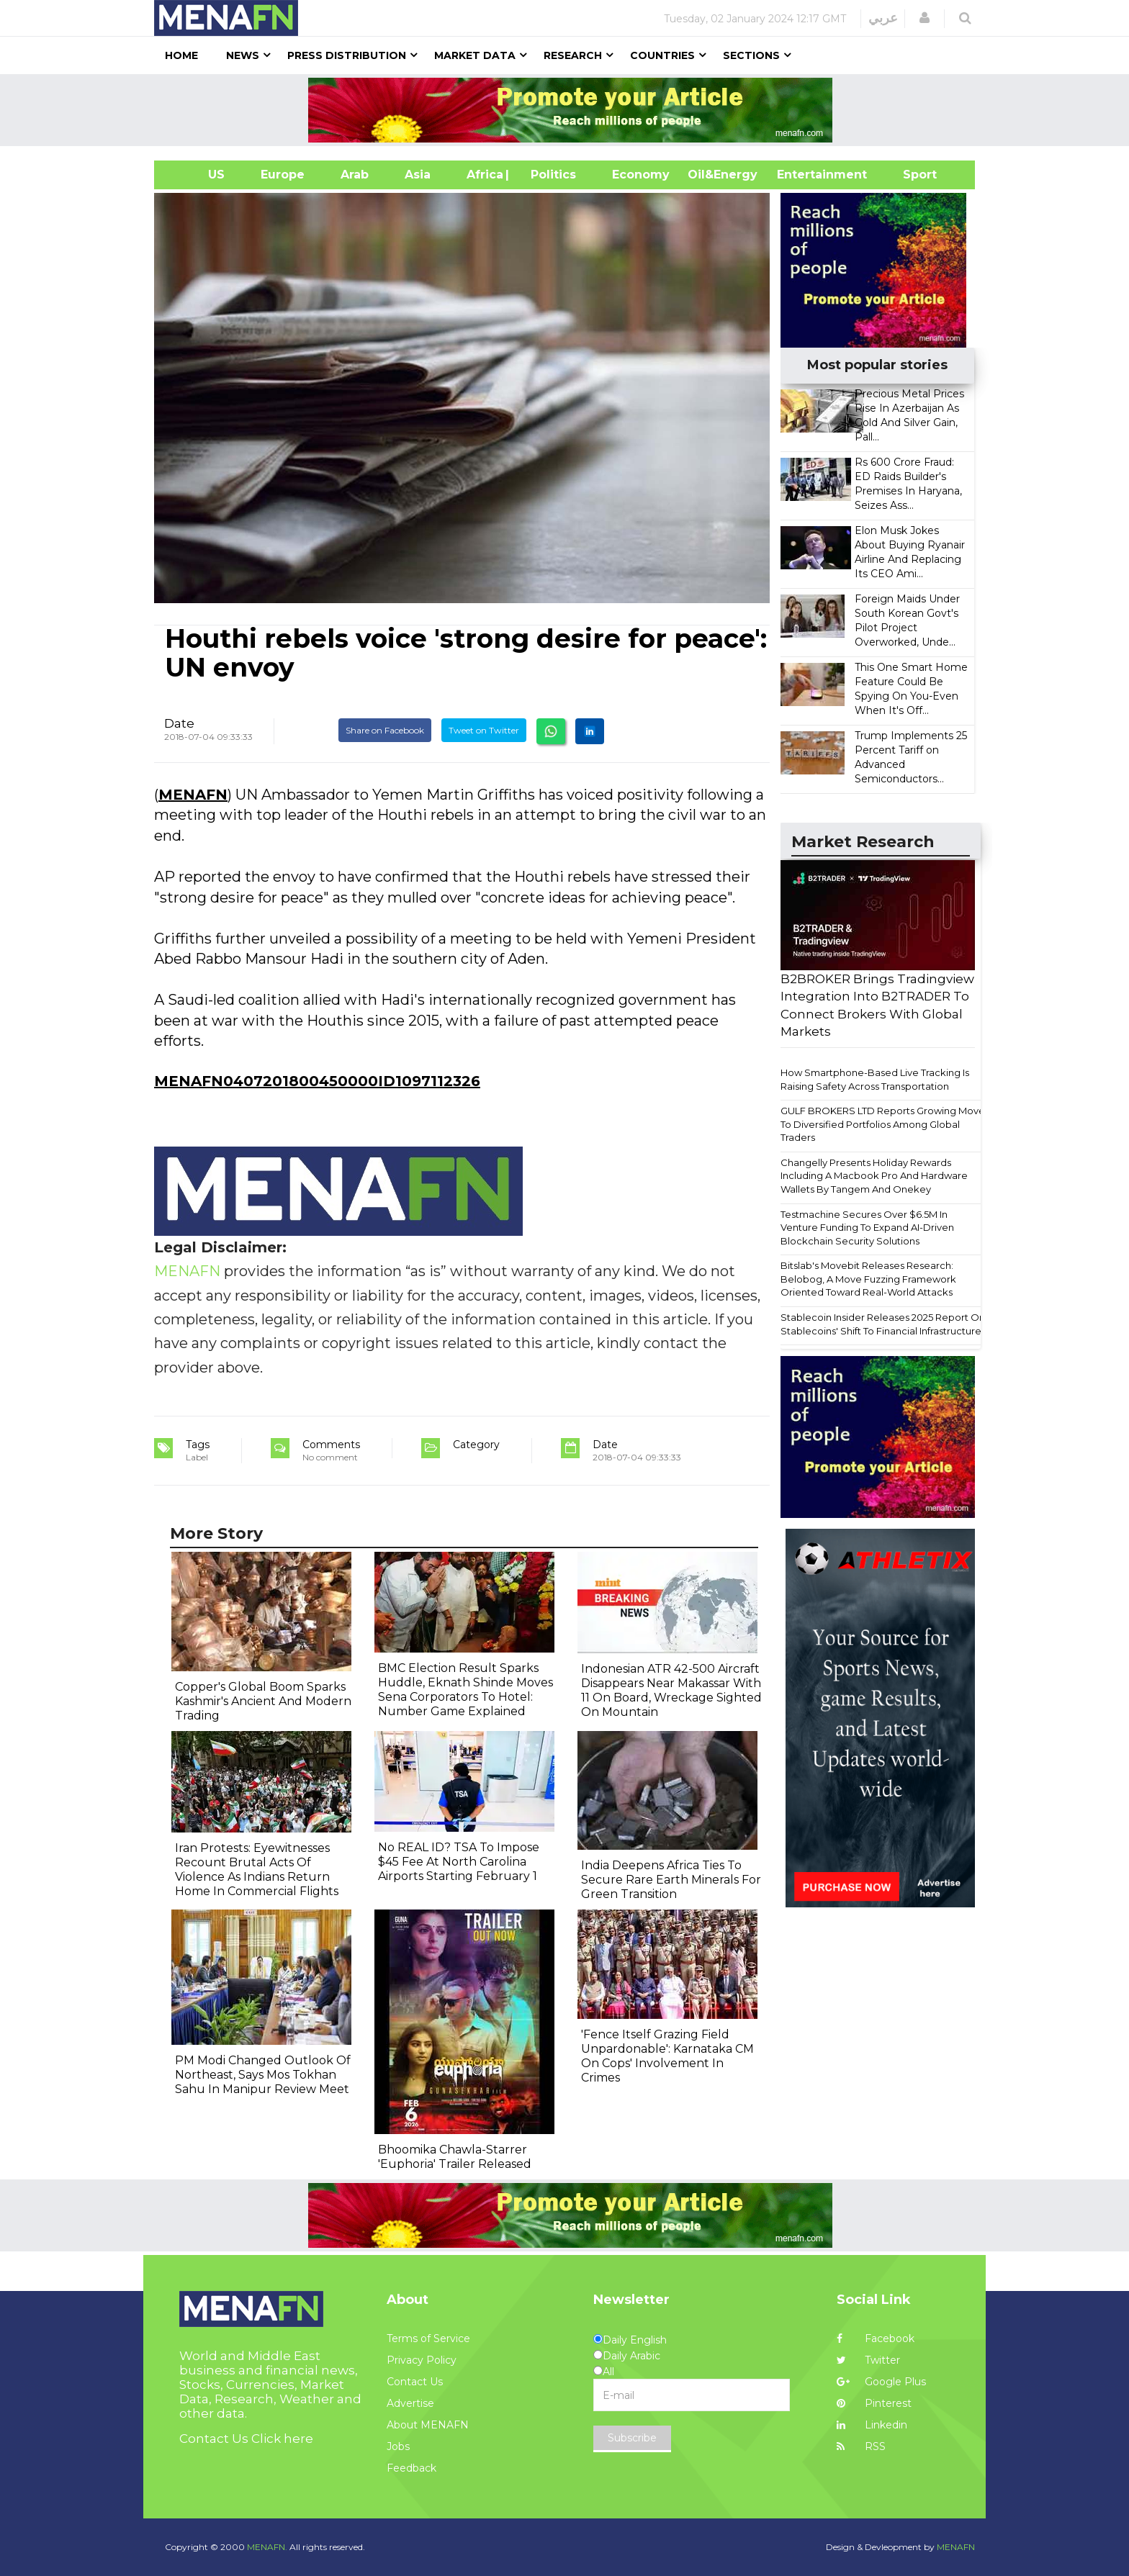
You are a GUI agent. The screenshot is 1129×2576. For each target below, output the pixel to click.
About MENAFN (428, 2424)
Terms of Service (428, 2338)
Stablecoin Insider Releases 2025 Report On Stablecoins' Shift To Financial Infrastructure (883, 1324)
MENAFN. (267, 2546)
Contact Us (415, 2381)
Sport (911, 174)
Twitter (868, 2360)
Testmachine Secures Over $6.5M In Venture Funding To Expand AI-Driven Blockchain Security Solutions (867, 1227)
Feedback (411, 2468)
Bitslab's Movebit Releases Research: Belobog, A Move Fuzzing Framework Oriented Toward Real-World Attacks (868, 1279)
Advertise (410, 2403)
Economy (641, 174)
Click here (282, 2438)
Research (573, 55)
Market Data (475, 55)
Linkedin (872, 2424)
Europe (283, 174)
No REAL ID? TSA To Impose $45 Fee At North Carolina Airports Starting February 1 (458, 1861)
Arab (355, 174)
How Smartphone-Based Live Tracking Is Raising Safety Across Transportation (875, 1079)
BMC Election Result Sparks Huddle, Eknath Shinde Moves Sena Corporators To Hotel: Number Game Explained (465, 1689)
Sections (751, 55)
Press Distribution (346, 55)
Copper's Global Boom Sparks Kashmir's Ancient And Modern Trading (263, 1701)
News (242, 55)
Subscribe (632, 2437)
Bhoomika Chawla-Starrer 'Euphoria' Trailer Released (454, 2157)
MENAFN (193, 794)
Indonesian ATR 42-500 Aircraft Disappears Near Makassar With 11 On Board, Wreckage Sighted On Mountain (671, 1690)
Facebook (875, 2338)
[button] (924, 18)
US (198, 174)
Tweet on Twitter (484, 730)
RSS (861, 2446)
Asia (418, 174)
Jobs (398, 2446)
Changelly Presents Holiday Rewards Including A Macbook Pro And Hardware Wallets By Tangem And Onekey (874, 1176)
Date (179, 723)
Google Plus (881, 2381)
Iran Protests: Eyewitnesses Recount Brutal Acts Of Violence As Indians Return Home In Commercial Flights (256, 1869)
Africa (483, 174)
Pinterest (874, 2403)
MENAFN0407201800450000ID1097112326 (317, 1081)
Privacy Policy (421, 2360)
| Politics (549, 174)
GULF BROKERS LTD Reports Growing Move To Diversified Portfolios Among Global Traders (883, 1124)
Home (181, 55)
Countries (662, 55)
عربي (883, 18)
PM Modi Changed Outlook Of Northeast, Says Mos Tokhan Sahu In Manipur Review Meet (263, 2074)
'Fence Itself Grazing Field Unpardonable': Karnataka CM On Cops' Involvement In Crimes (667, 2056)
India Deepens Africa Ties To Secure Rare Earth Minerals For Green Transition (671, 1879)
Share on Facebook (385, 730)
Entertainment (800, 174)
